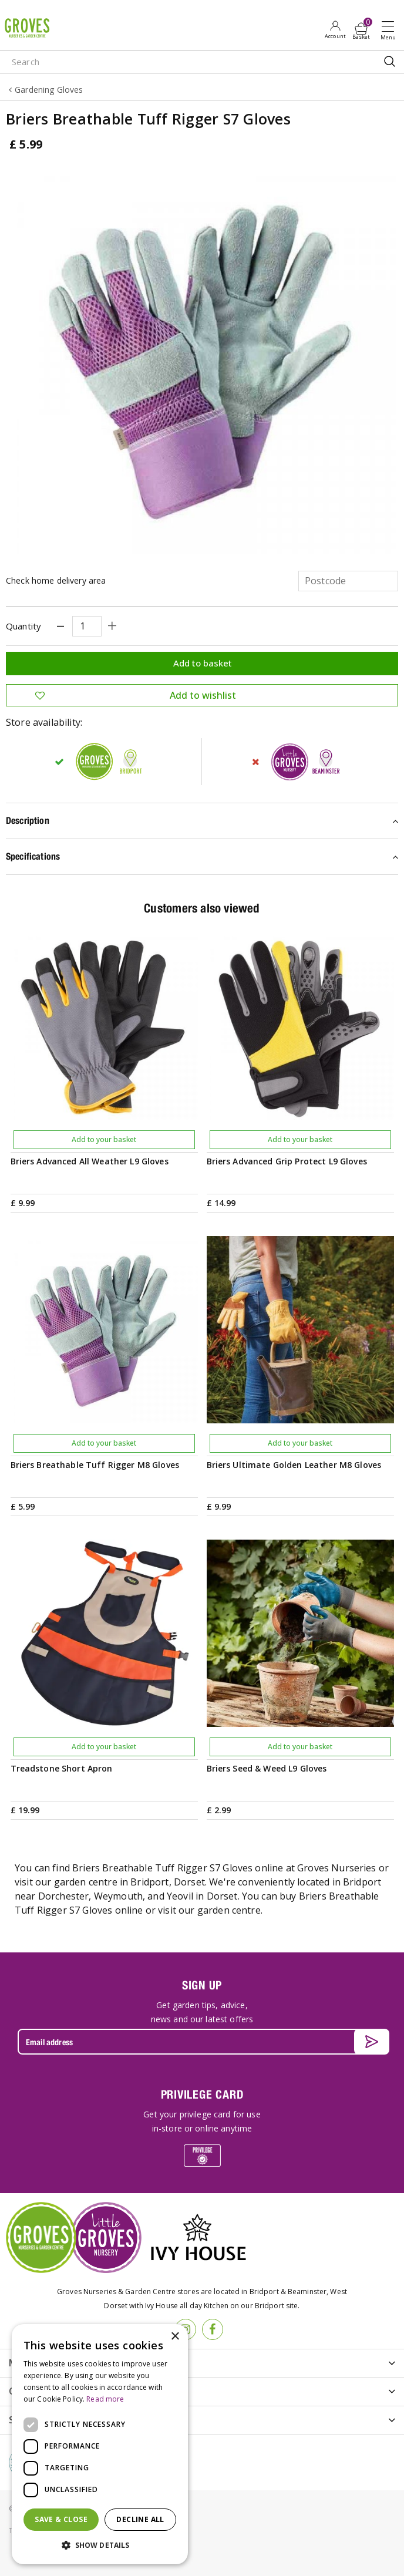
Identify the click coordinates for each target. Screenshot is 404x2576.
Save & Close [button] (61, 2519)
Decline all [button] (140, 2519)
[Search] (161, 61)
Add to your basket (104, 1139)
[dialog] (100, 2444)
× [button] (174, 2336)
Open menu (390, 30)
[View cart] (361, 28)
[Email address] (202, 2042)
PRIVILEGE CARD (202, 2094)
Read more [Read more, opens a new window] (105, 2399)
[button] (99, 2545)
